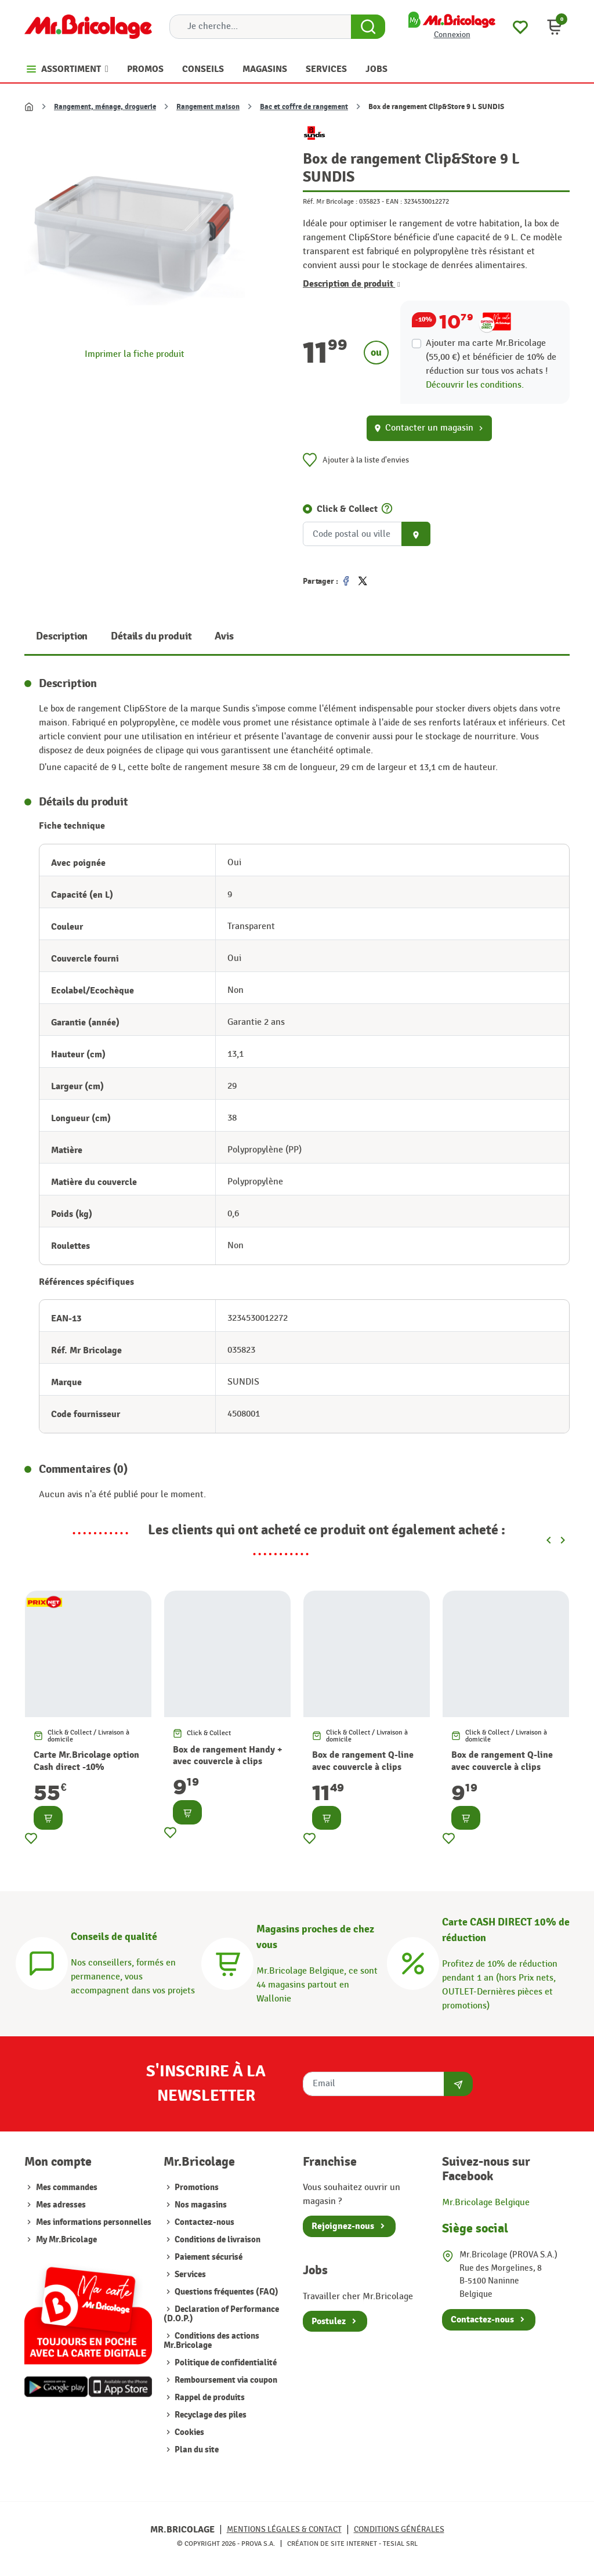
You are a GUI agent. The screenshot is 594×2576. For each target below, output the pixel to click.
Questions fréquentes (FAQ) (225, 2291)
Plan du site (196, 2449)
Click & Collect (347, 509)
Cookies (188, 2432)
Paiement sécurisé (207, 2257)
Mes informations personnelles (93, 2222)
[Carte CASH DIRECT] (413, 1961)
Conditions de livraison (216, 2239)
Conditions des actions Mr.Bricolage (211, 2341)
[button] (554, 27)
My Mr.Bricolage (66, 2239)
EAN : (394, 201)
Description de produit (351, 284)
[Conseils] (41, 1961)
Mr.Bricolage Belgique (486, 2202)
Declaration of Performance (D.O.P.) (221, 2314)
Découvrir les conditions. (475, 385)
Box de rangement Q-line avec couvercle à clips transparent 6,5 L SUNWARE (502, 1773)
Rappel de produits (209, 2397)
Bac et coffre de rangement (304, 106)
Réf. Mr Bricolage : (330, 201)
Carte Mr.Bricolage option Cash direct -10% (86, 1761)
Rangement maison (208, 106)
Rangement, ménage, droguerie (105, 106)
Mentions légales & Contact (284, 2529)
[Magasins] (227, 1961)
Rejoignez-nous (343, 2226)
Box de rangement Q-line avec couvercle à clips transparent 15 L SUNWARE (367, 1767)
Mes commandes (66, 2187)
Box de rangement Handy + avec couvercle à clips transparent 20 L (227, 1762)
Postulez (329, 2321)
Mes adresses (61, 2204)
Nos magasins (200, 2204)
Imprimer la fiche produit (134, 354)
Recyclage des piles (210, 2414)
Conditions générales (399, 2529)
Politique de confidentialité (225, 2362)
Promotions (196, 2187)
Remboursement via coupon (225, 2380)
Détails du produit (151, 636)
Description (62, 636)
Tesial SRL (400, 2543)
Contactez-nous (203, 2222)
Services (189, 2274)
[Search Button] (368, 27)
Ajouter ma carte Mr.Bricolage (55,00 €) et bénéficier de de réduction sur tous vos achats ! (491, 357)
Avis (224, 636)
